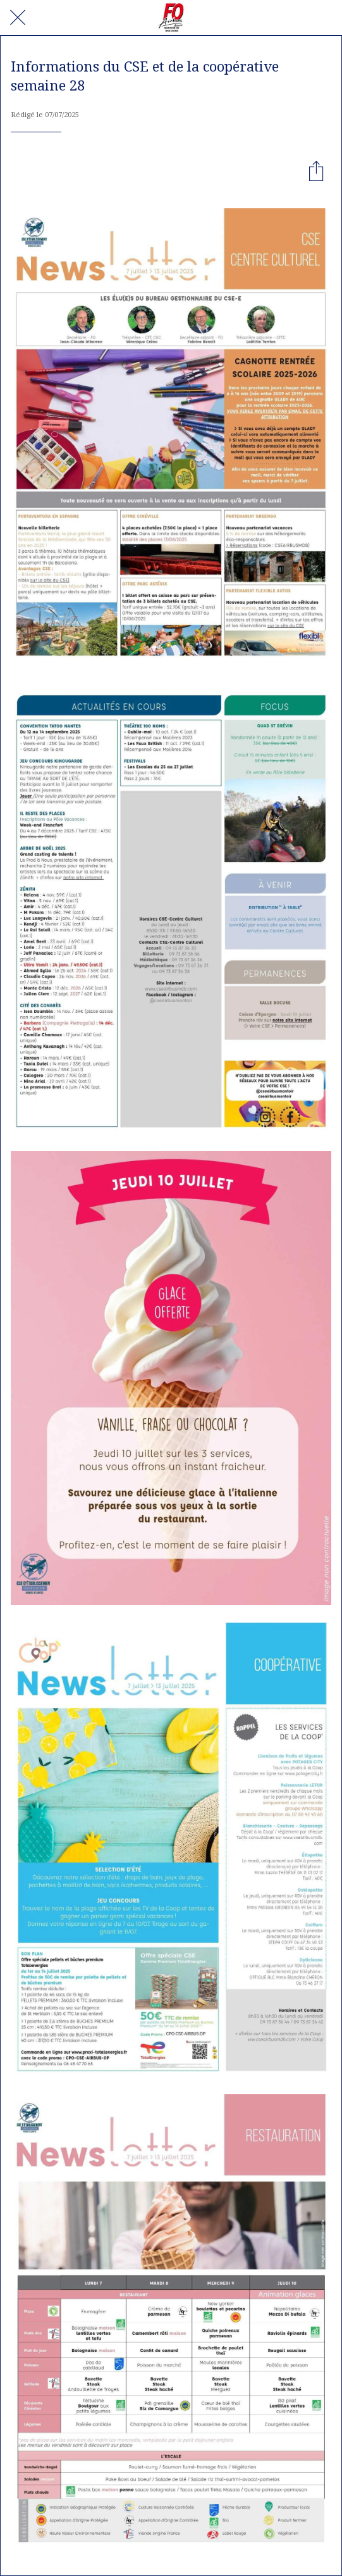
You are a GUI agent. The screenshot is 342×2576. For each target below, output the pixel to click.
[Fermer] (17, 17)
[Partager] (316, 170)
